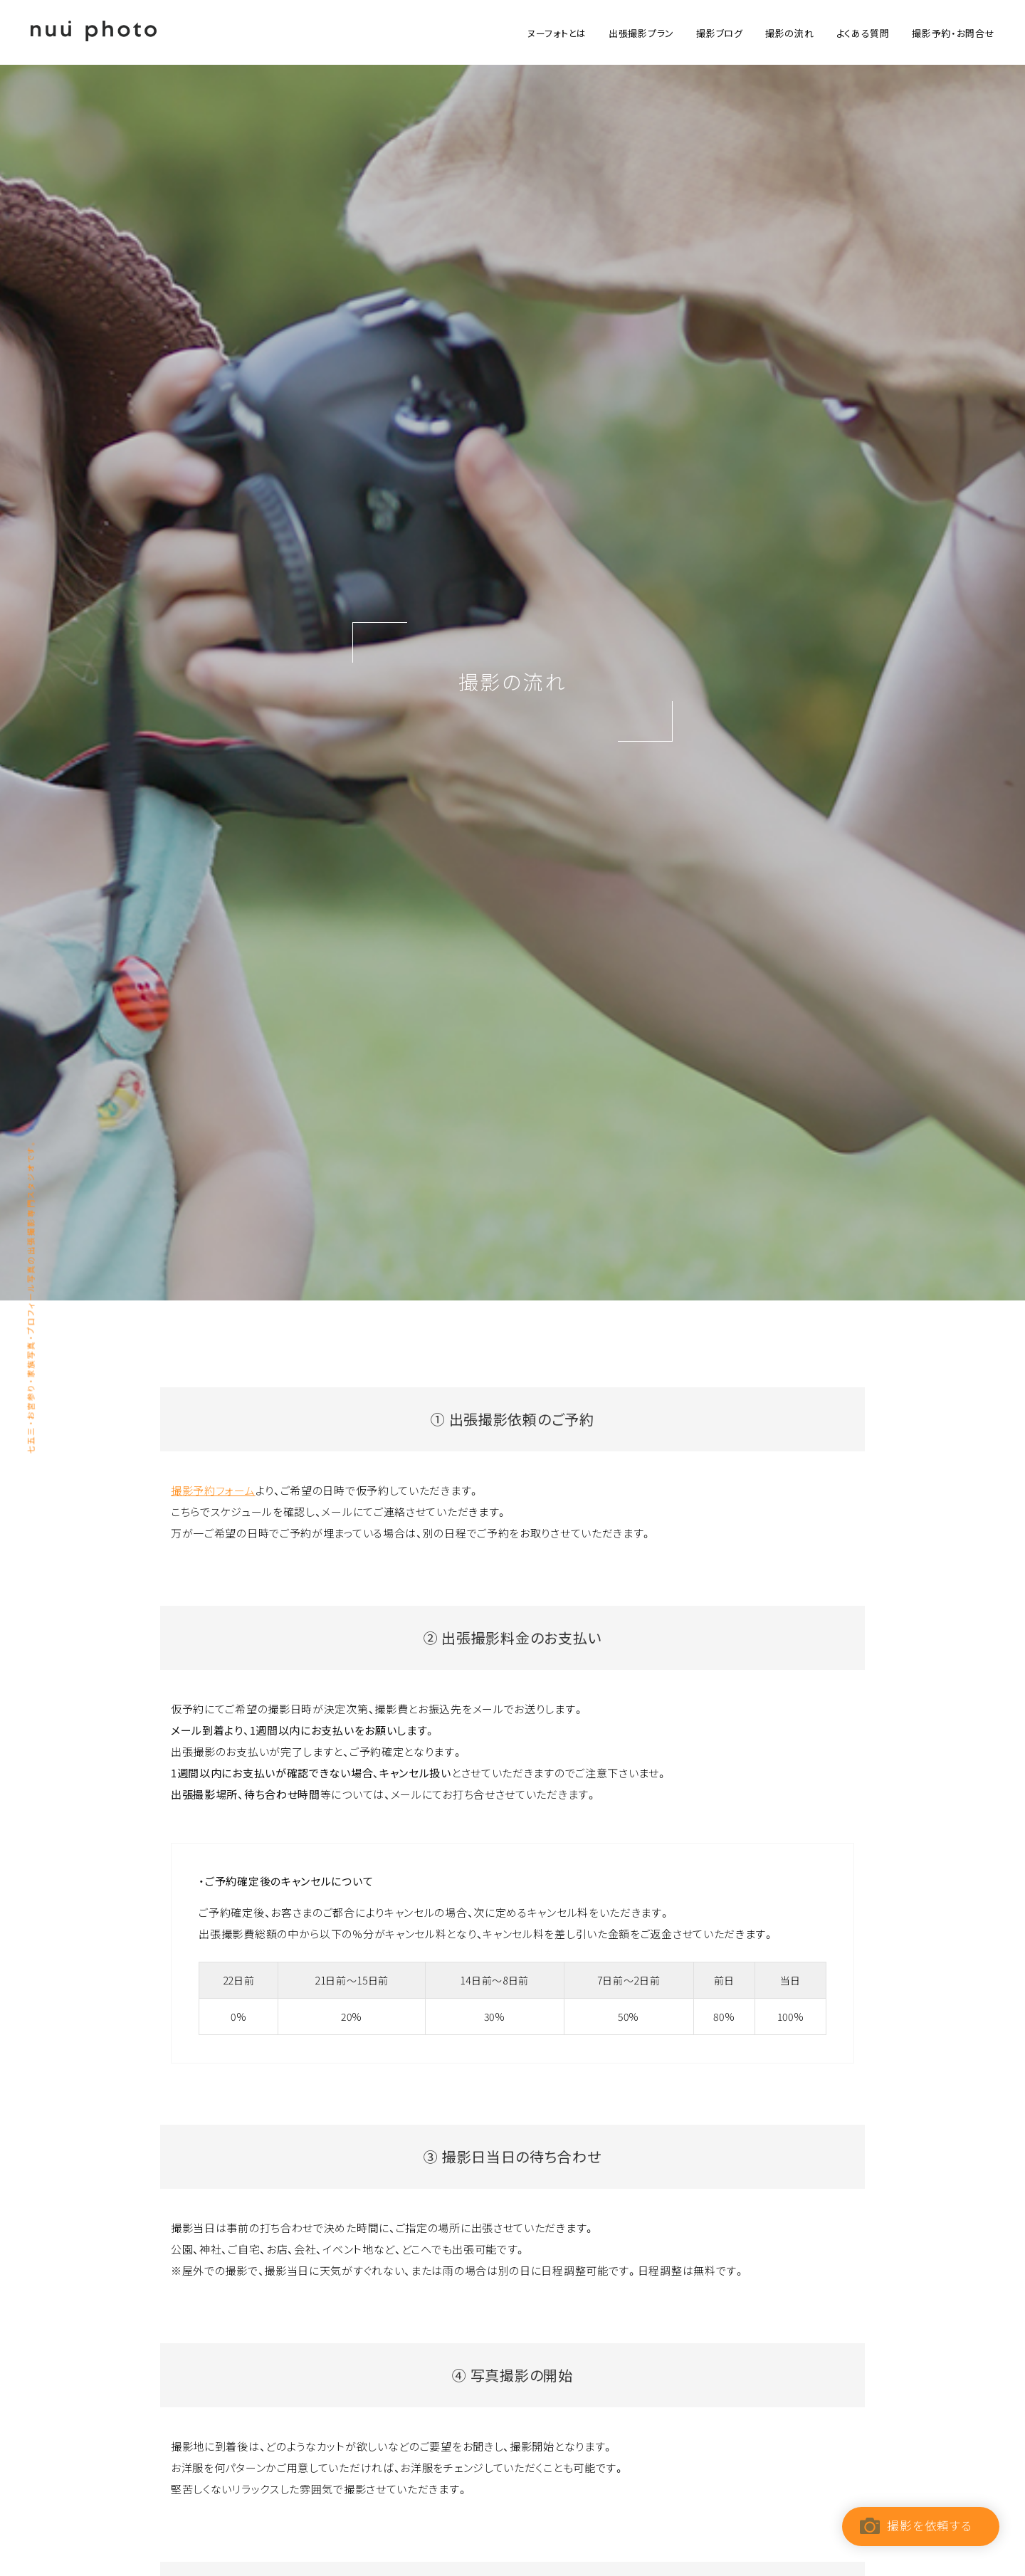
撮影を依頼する (929, 2525)
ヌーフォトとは (557, 33)
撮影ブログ (719, 33)
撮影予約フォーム (213, 1490)
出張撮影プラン (641, 33)
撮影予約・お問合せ (953, 33)
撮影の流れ (789, 33)
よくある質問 (863, 33)
